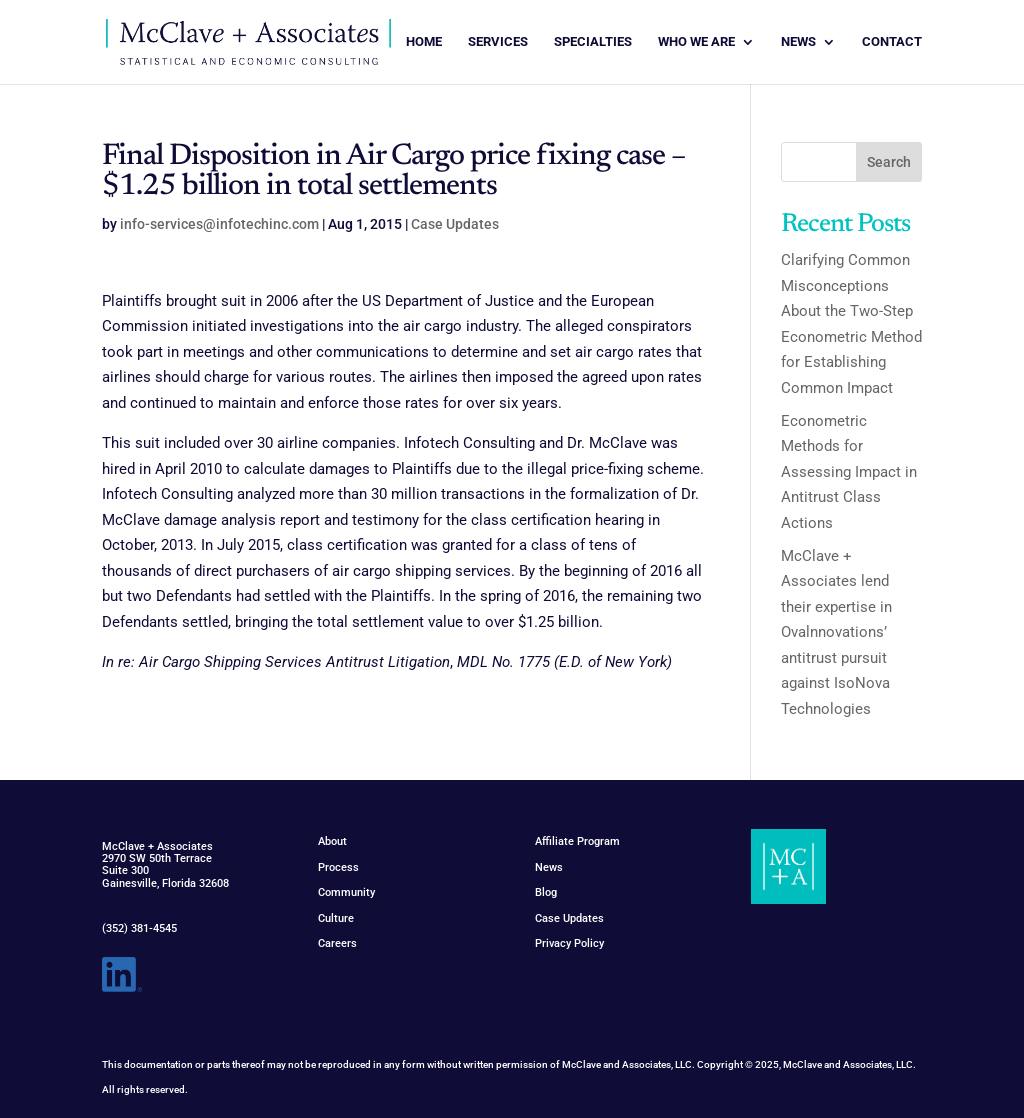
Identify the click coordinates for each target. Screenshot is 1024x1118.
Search (889, 162)
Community (346, 892)
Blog (546, 892)
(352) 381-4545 (139, 928)
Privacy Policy (569, 943)
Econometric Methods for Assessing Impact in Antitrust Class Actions (849, 472)
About (332, 841)
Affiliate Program (577, 841)
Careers (337, 943)
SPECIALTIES (593, 42)
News (549, 867)
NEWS (798, 42)
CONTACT (892, 42)
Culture (336, 918)
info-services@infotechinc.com (219, 224)
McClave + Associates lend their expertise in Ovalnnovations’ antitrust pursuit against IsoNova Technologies (836, 632)
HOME (424, 42)
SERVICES (498, 42)
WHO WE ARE (696, 42)
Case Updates (455, 224)
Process (338, 867)
